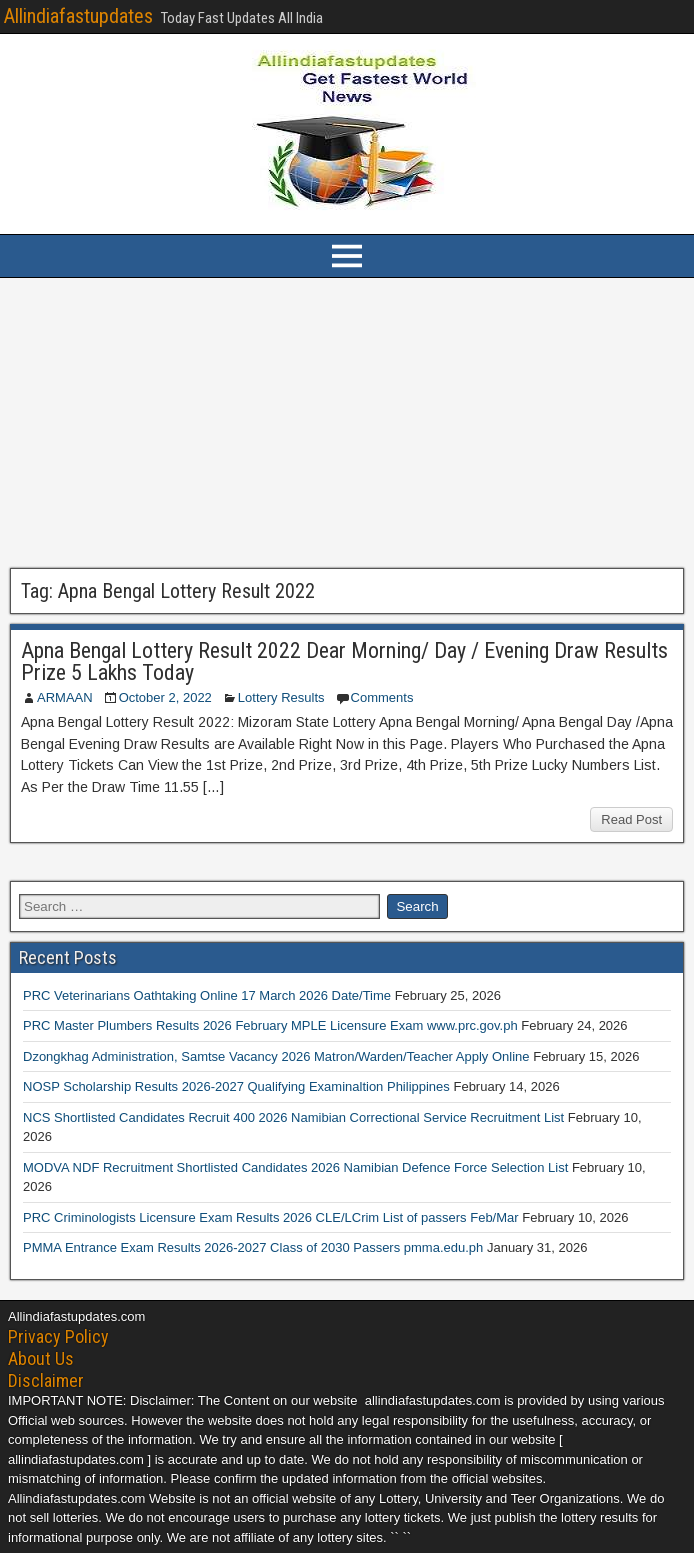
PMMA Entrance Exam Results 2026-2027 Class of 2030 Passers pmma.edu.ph (253, 1247)
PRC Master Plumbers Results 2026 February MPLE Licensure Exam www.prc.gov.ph (270, 1025)
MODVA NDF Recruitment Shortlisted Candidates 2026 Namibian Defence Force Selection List (295, 1167)
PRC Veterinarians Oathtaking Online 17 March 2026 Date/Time (207, 995)
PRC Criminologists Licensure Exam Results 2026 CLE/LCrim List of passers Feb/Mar (271, 1217)
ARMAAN (65, 697)
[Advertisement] (347, 423)
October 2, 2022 (165, 697)
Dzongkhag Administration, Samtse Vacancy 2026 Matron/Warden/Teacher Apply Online (276, 1056)
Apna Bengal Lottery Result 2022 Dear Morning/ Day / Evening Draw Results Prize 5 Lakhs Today (344, 661)
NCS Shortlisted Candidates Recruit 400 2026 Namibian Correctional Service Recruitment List (293, 1117)
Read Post (631, 819)
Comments (382, 697)
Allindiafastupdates (78, 16)
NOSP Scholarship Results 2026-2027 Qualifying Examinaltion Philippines (236, 1086)
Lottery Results (281, 697)
